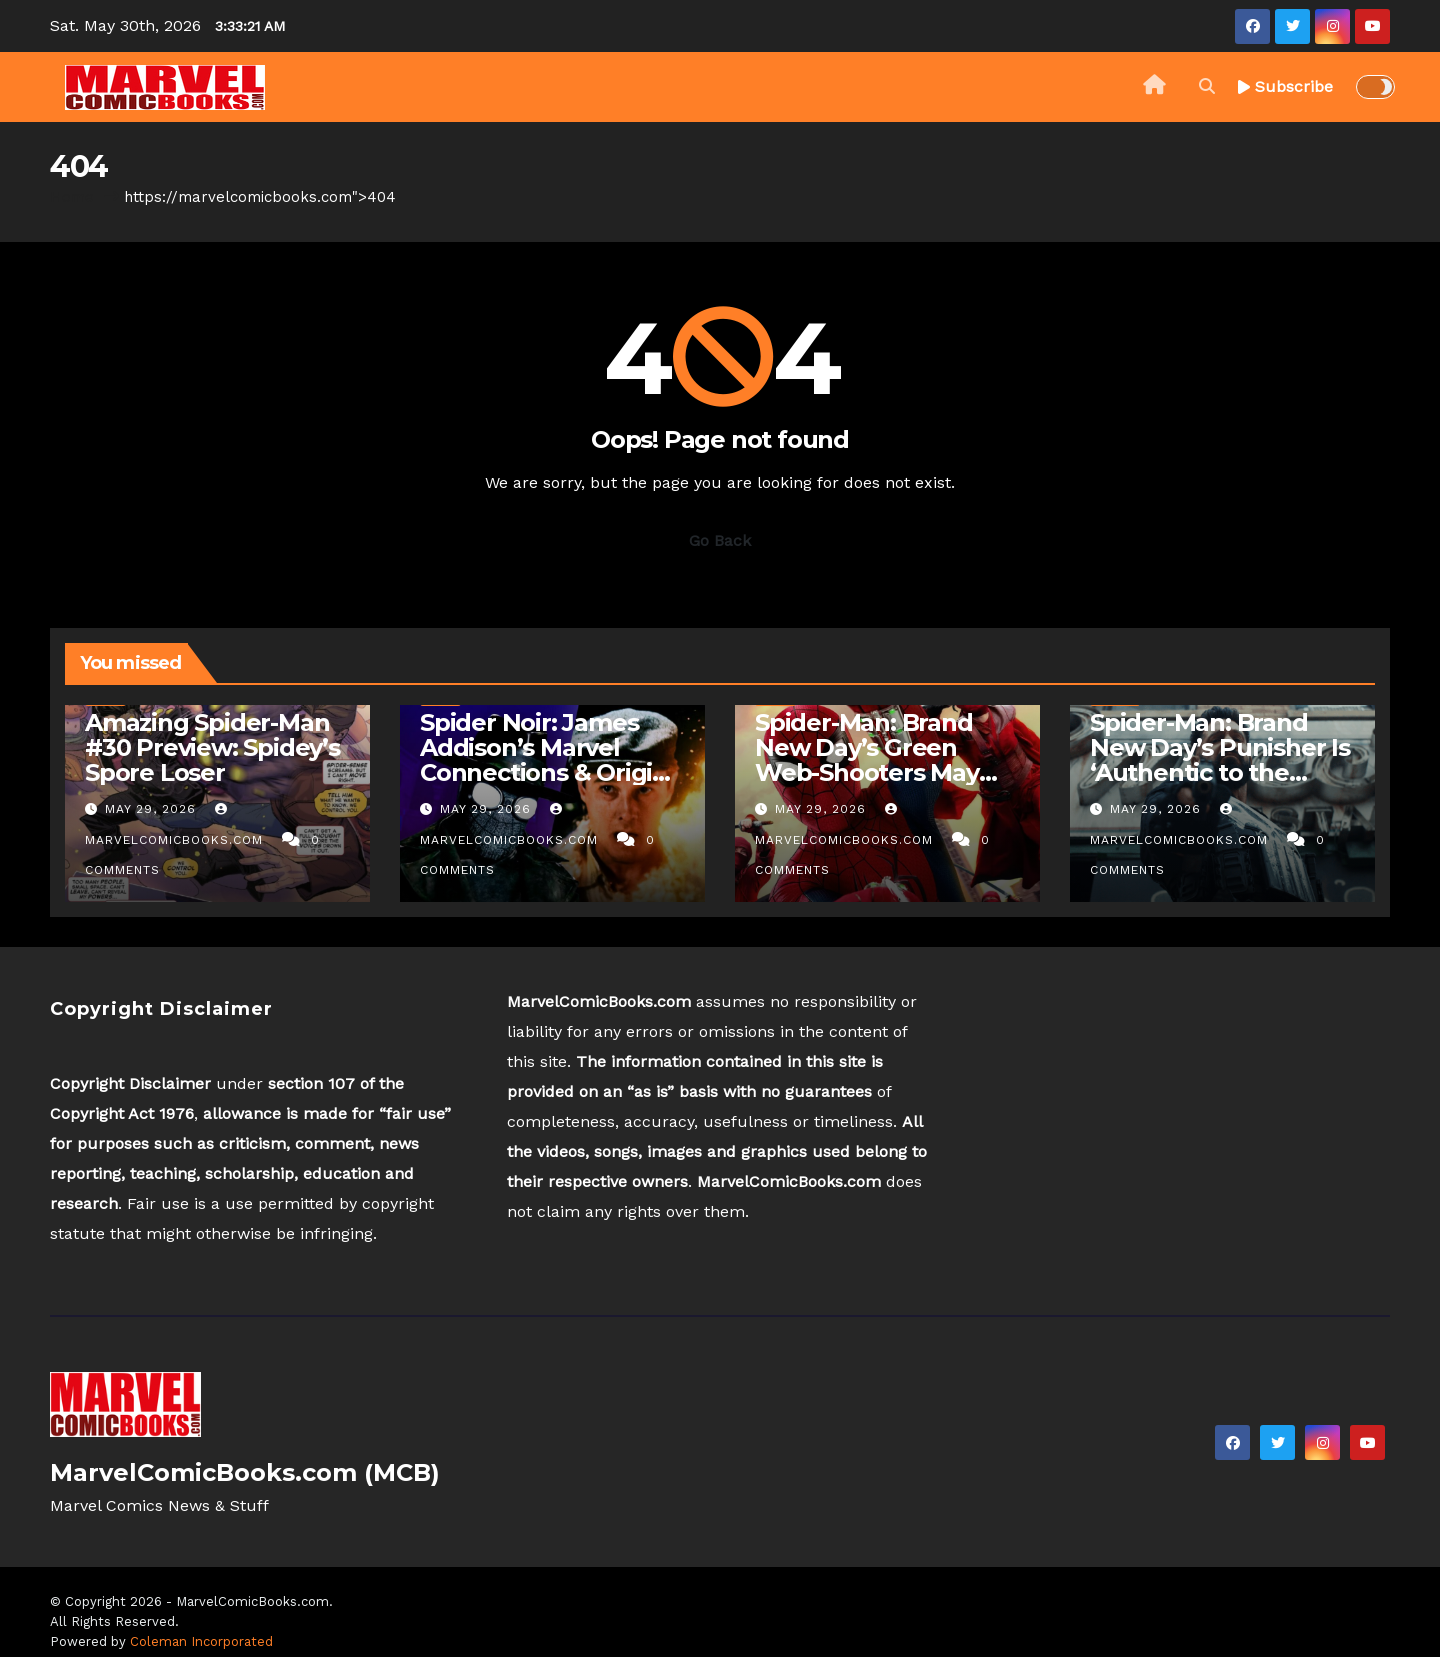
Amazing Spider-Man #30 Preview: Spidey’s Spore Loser (212, 747)
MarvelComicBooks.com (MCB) (245, 1472)
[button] (1207, 86)
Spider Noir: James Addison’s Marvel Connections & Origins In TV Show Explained (550, 760)
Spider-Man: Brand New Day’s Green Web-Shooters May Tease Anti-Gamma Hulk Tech (867, 772)
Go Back (720, 540)
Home (72, 197)
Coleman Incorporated (201, 1641)
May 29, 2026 (153, 809)
